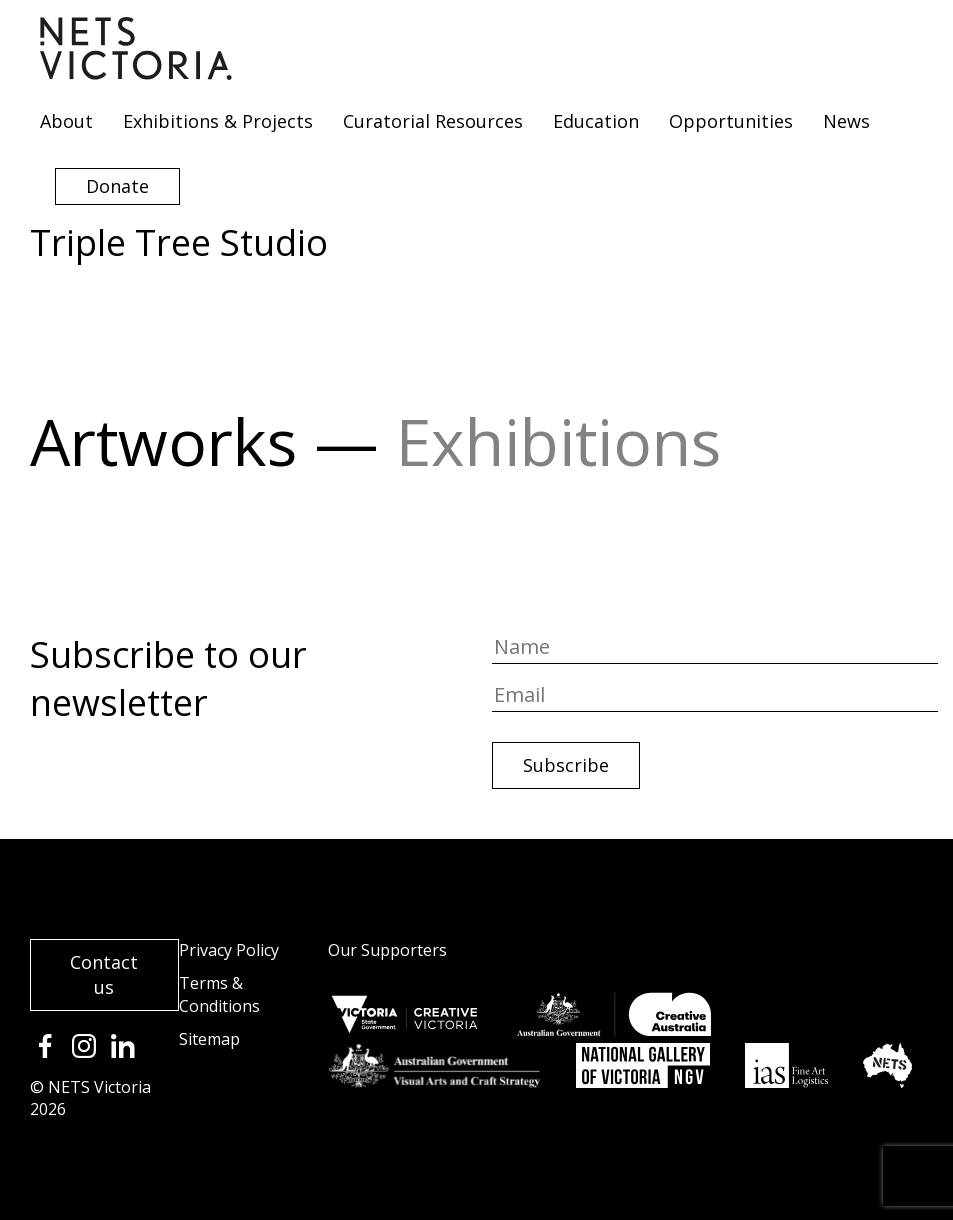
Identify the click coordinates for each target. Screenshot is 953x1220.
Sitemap (209, 1039)
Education (596, 121)
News (846, 121)
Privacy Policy (229, 950)
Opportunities (731, 121)
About (66, 121)
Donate (117, 186)
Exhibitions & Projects (218, 121)
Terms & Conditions (219, 994)
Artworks (163, 441)
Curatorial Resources (433, 121)
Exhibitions (558, 441)
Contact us (104, 974)
